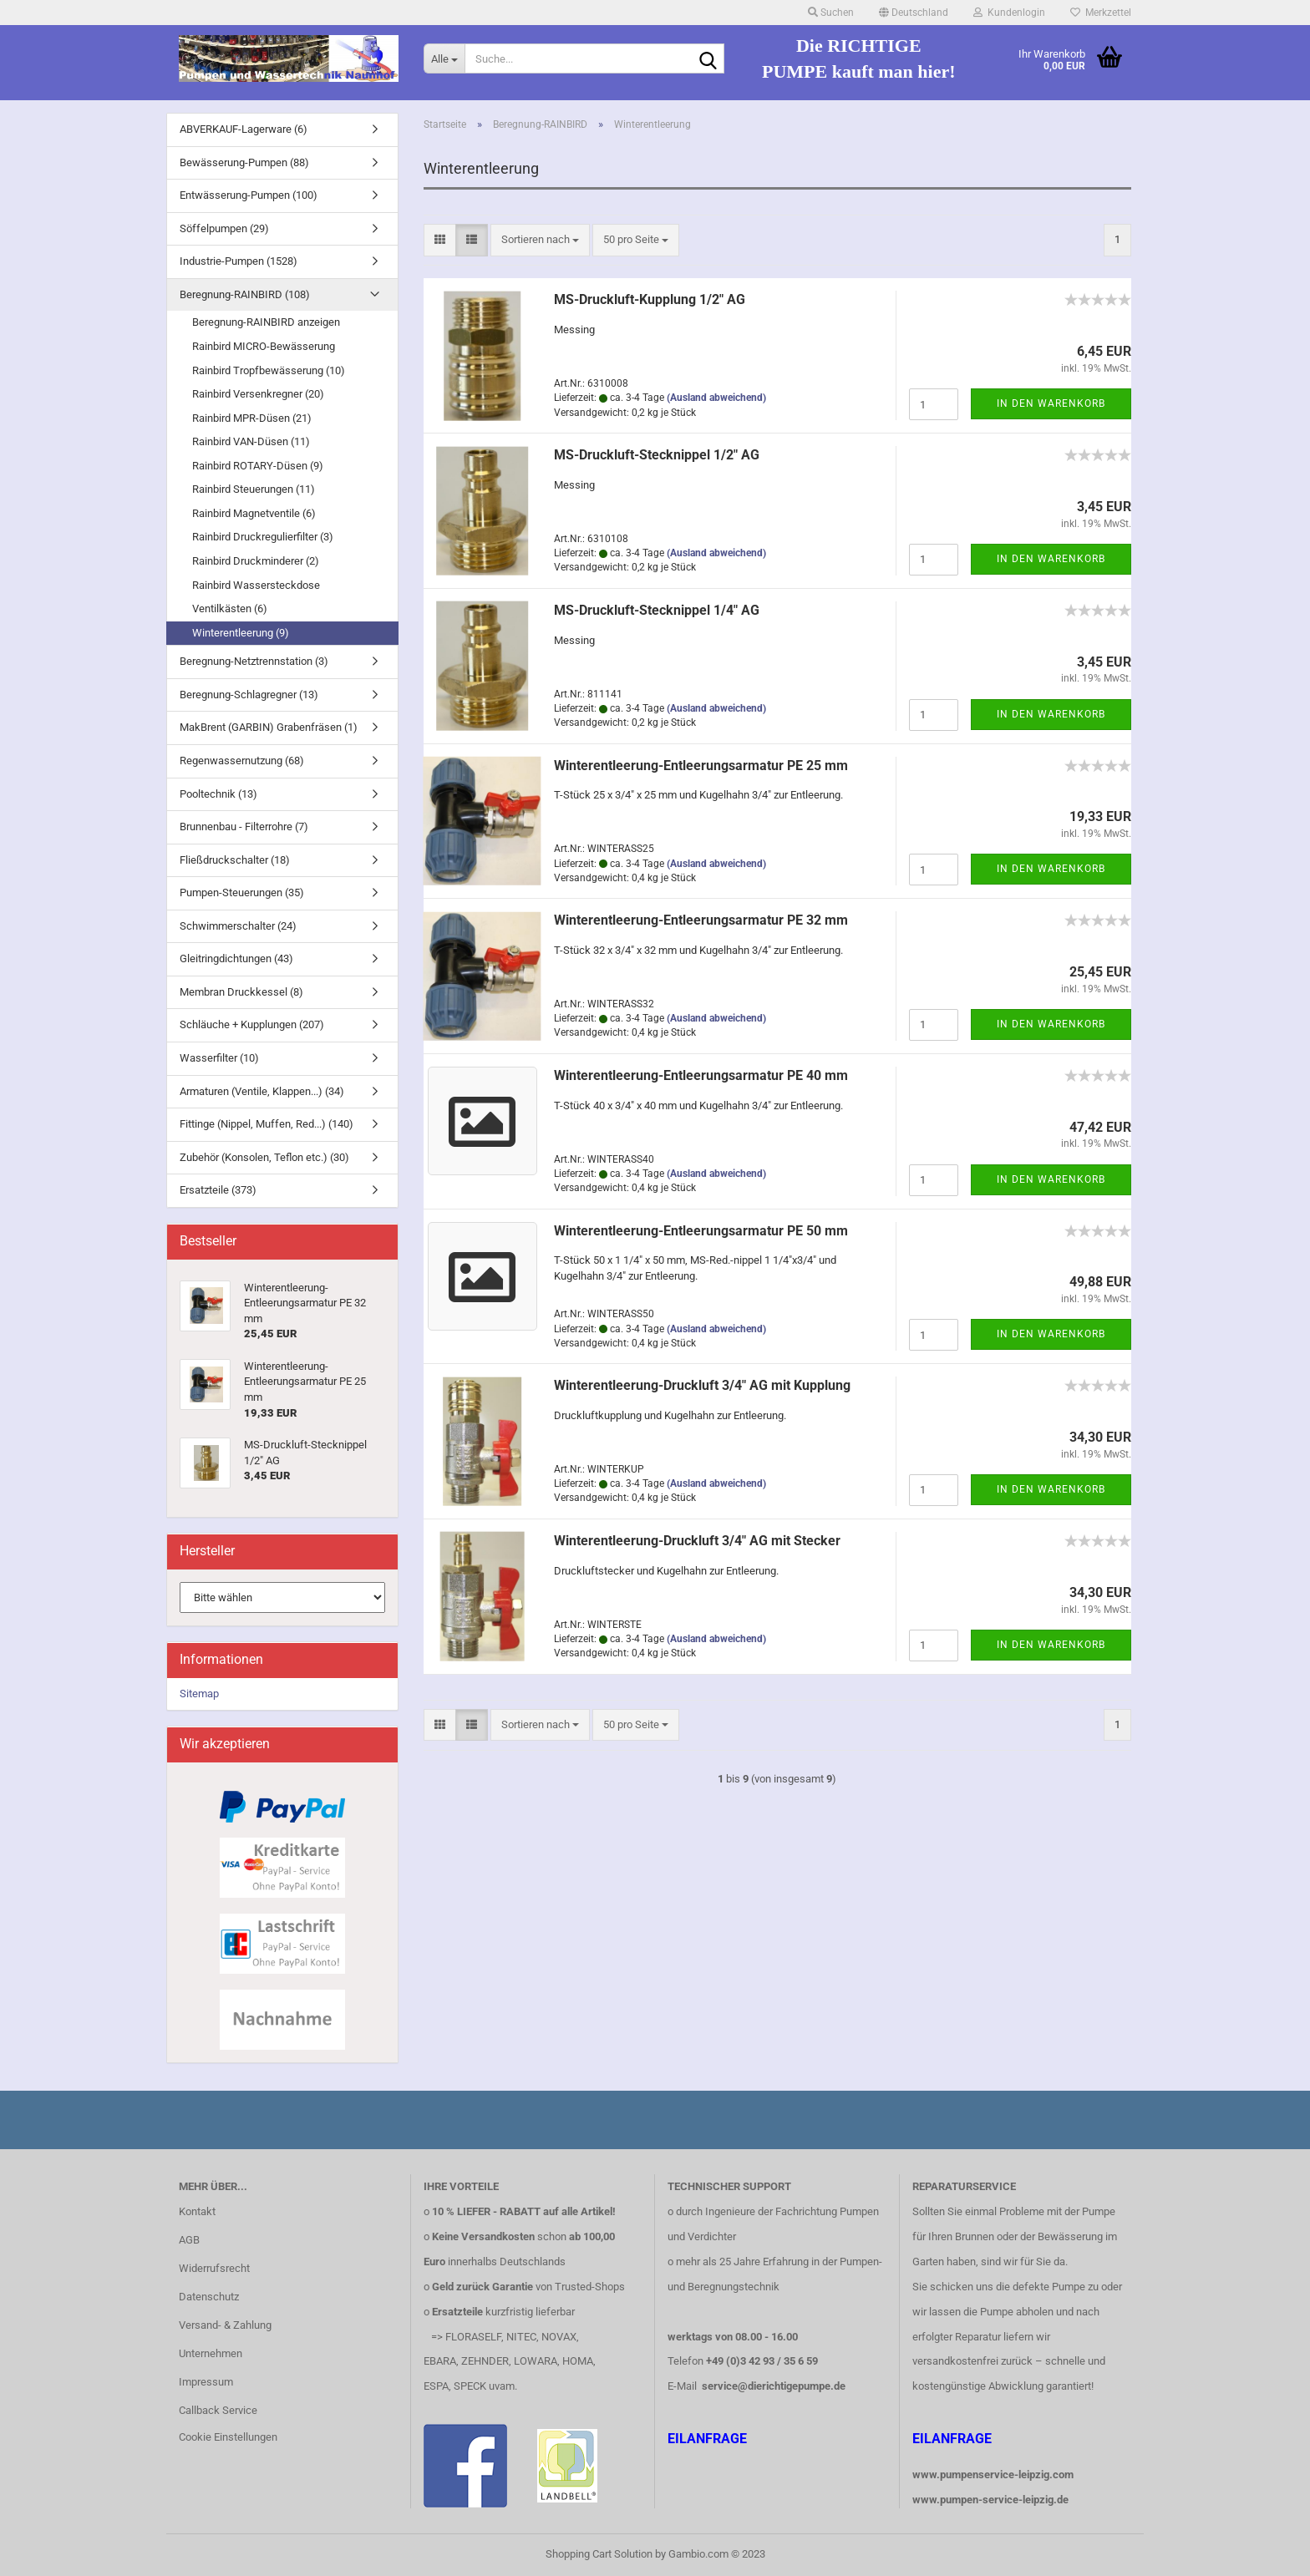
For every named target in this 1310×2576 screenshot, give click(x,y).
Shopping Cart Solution (599, 2554)
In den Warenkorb (1051, 403)
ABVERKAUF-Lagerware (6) (243, 129)
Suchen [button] (831, 12)
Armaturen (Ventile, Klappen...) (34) (262, 1091)
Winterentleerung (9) (240, 632)
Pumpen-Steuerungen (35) (242, 892)
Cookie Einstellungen (228, 2437)
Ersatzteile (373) (218, 1190)
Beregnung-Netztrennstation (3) (254, 661)
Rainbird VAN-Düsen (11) (251, 441)
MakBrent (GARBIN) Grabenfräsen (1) (269, 727)
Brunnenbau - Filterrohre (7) (244, 826)
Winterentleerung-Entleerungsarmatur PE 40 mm (701, 1075)
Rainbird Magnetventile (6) (254, 513)
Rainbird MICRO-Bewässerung (263, 346)
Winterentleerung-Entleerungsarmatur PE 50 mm (701, 1231)
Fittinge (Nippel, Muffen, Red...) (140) (266, 1124)
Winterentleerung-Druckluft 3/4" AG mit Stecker (697, 1541)
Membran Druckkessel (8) (241, 992)
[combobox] (540, 240)
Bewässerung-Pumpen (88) (244, 162)
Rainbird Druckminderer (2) (255, 561)
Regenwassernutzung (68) (242, 760)
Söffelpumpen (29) (224, 228)
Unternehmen (210, 2353)
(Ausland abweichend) (716, 397)
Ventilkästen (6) (229, 608)
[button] (913, 12)
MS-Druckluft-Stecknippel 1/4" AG (656, 610)
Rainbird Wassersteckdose (256, 585)
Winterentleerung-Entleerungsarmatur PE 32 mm (701, 920)
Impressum (206, 2382)
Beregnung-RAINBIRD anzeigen (266, 322)
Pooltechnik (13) (218, 794)
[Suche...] (444, 58)
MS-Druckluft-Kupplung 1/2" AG (649, 299)
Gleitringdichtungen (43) (236, 958)
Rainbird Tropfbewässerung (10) (268, 370)
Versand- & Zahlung (225, 2325)
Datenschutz (209, 2296)
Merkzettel (1100, 12)
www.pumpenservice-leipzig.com (993, 2474)
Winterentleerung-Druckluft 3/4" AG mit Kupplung (702, 1385)
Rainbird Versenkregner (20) (258, 394)
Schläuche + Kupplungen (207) (252, 1024)
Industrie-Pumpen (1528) (238, 261)
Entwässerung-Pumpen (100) (248, 195)
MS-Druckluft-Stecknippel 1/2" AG (656, 455)
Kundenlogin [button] (1009, 12)
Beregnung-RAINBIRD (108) (245, 294)
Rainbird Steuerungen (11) (253, 489)
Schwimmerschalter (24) (238, 926)
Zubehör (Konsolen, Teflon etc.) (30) (264, 1157)
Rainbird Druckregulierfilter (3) (262, 536)
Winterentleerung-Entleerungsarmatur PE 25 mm (701, 765)
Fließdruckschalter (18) (235, 860)
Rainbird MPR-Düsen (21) (252, 418)
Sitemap (199, 1693)
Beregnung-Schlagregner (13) (249, 694)
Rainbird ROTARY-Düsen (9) (257, 465)
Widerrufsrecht (214, 2268)
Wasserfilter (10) (219, 1058)
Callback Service (218, 2410)
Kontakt (197, 2211)
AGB (189, 2240)
